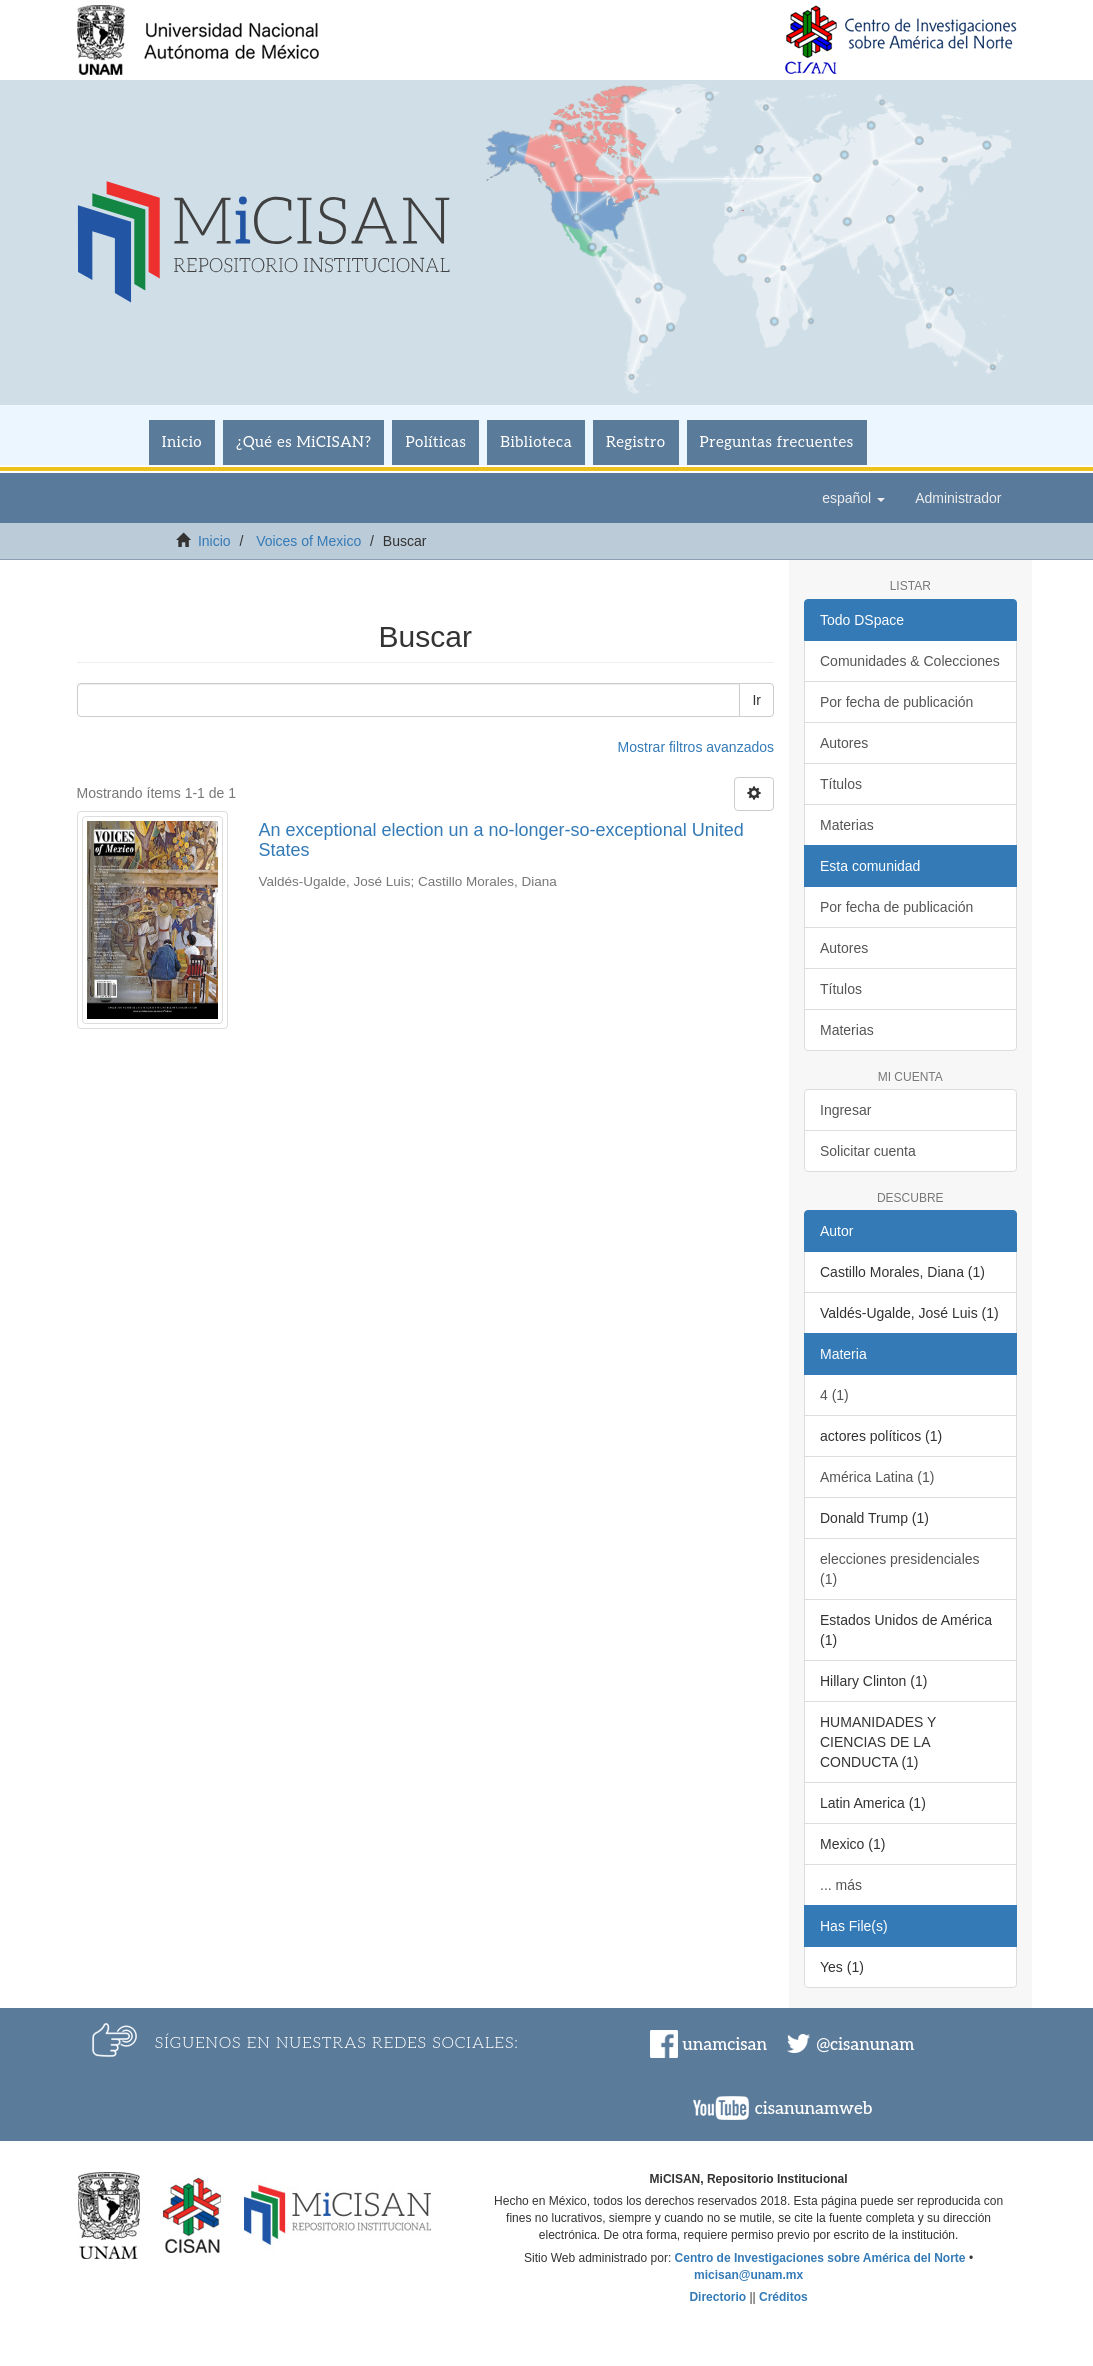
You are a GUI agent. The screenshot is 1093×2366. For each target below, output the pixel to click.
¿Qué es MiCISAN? (303, 442)
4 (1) (834, 1395)
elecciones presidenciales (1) (900, 1569)
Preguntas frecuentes (777, 442)
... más (841, 1885)
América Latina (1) (877, 1477)
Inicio (182, 442)
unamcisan (725, 2045)
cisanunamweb (814, 2109)
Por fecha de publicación (896, 702)
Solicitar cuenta (868, 1151)
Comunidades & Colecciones (910, 661)
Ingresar (845, 1110)
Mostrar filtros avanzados (696, 747)
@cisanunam (865, 2045)
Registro (636, 442)
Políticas (435, 442)
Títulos (841, 784)
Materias (847, 825)
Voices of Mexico (308, 541)
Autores (844, 743)
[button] (853, 498)
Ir (756, 700)
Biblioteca (536, 442)
